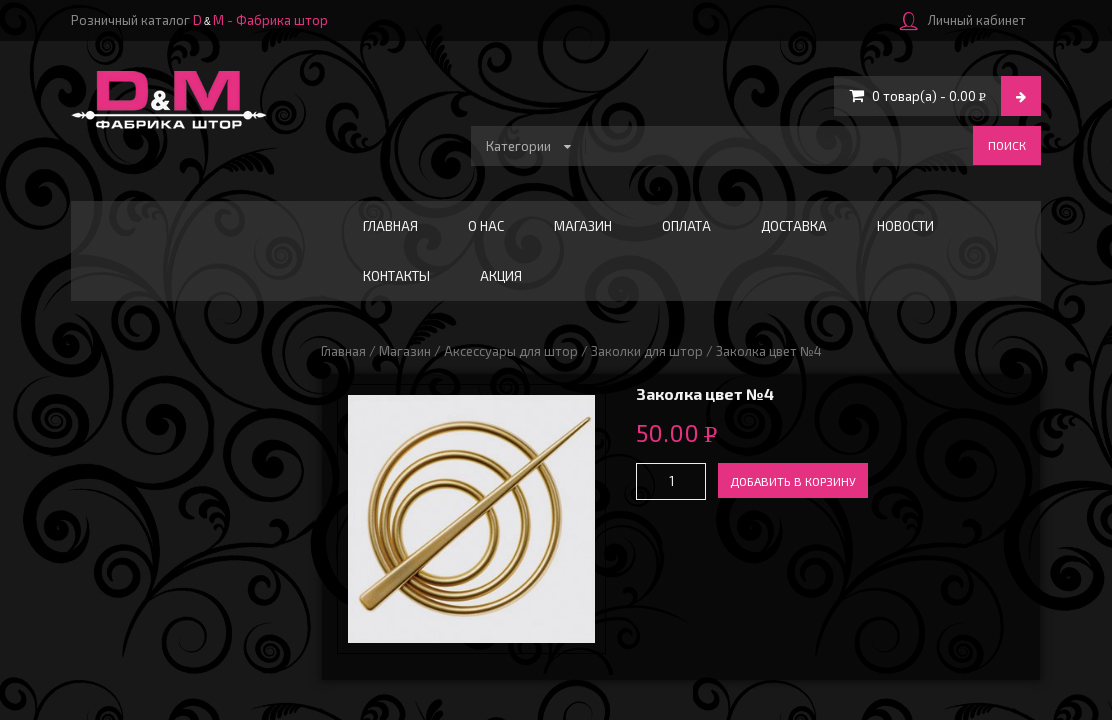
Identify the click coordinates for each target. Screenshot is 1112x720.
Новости (905, 226)
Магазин (583, 226)
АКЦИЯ (501, 276)
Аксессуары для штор (511, 351)
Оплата (686, 226)
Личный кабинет (963, 20)
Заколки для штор (647, 351)
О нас (486, 226)
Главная (390, 226)
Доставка (794, 226)
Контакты (396, 276)
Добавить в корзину (793, 481)
